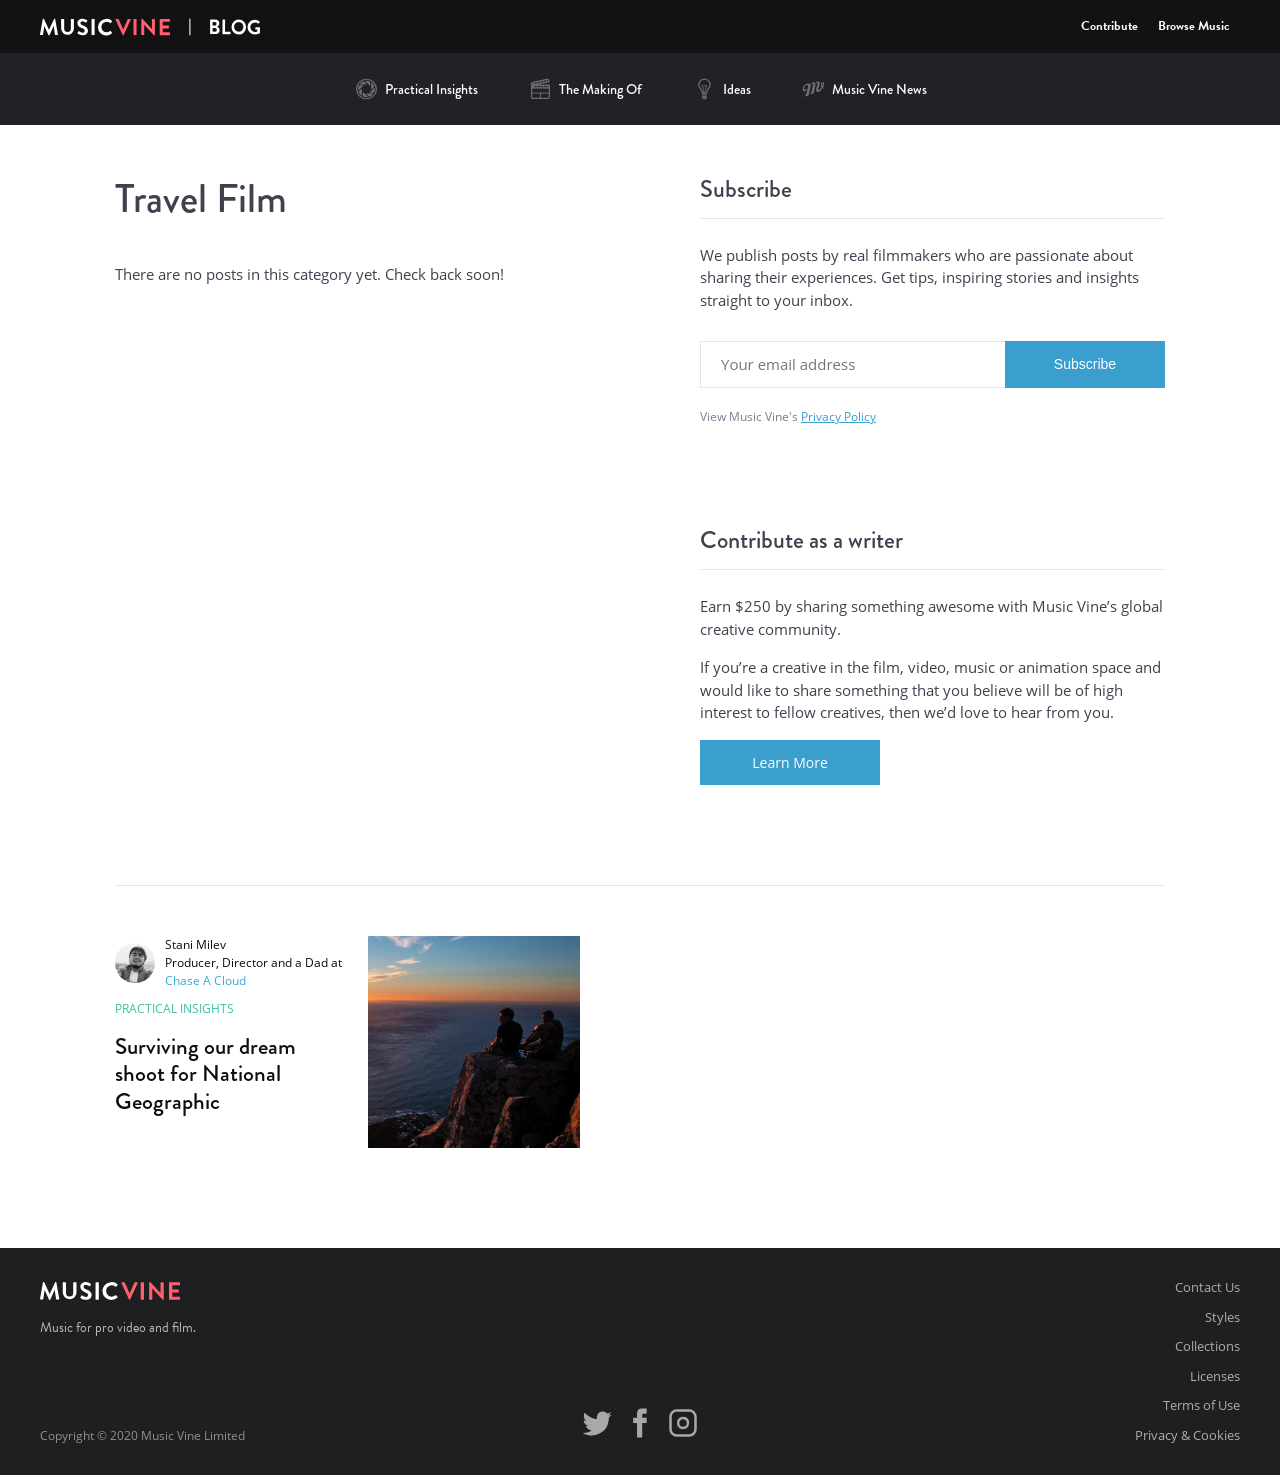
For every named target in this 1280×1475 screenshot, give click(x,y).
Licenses (1215, 1376)
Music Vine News (864, 89)
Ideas (721, 89)
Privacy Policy (838, 416)
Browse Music (1194, 26)
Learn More (790, 762)
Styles (1222, 1317)
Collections (1207, 1346)
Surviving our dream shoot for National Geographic (205, 1073)
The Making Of (585, 89)
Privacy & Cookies (1187, 1435)
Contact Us (1207, 1287)
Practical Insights (416, 89)
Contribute (1109, 26)
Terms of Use (1201, 1405)
